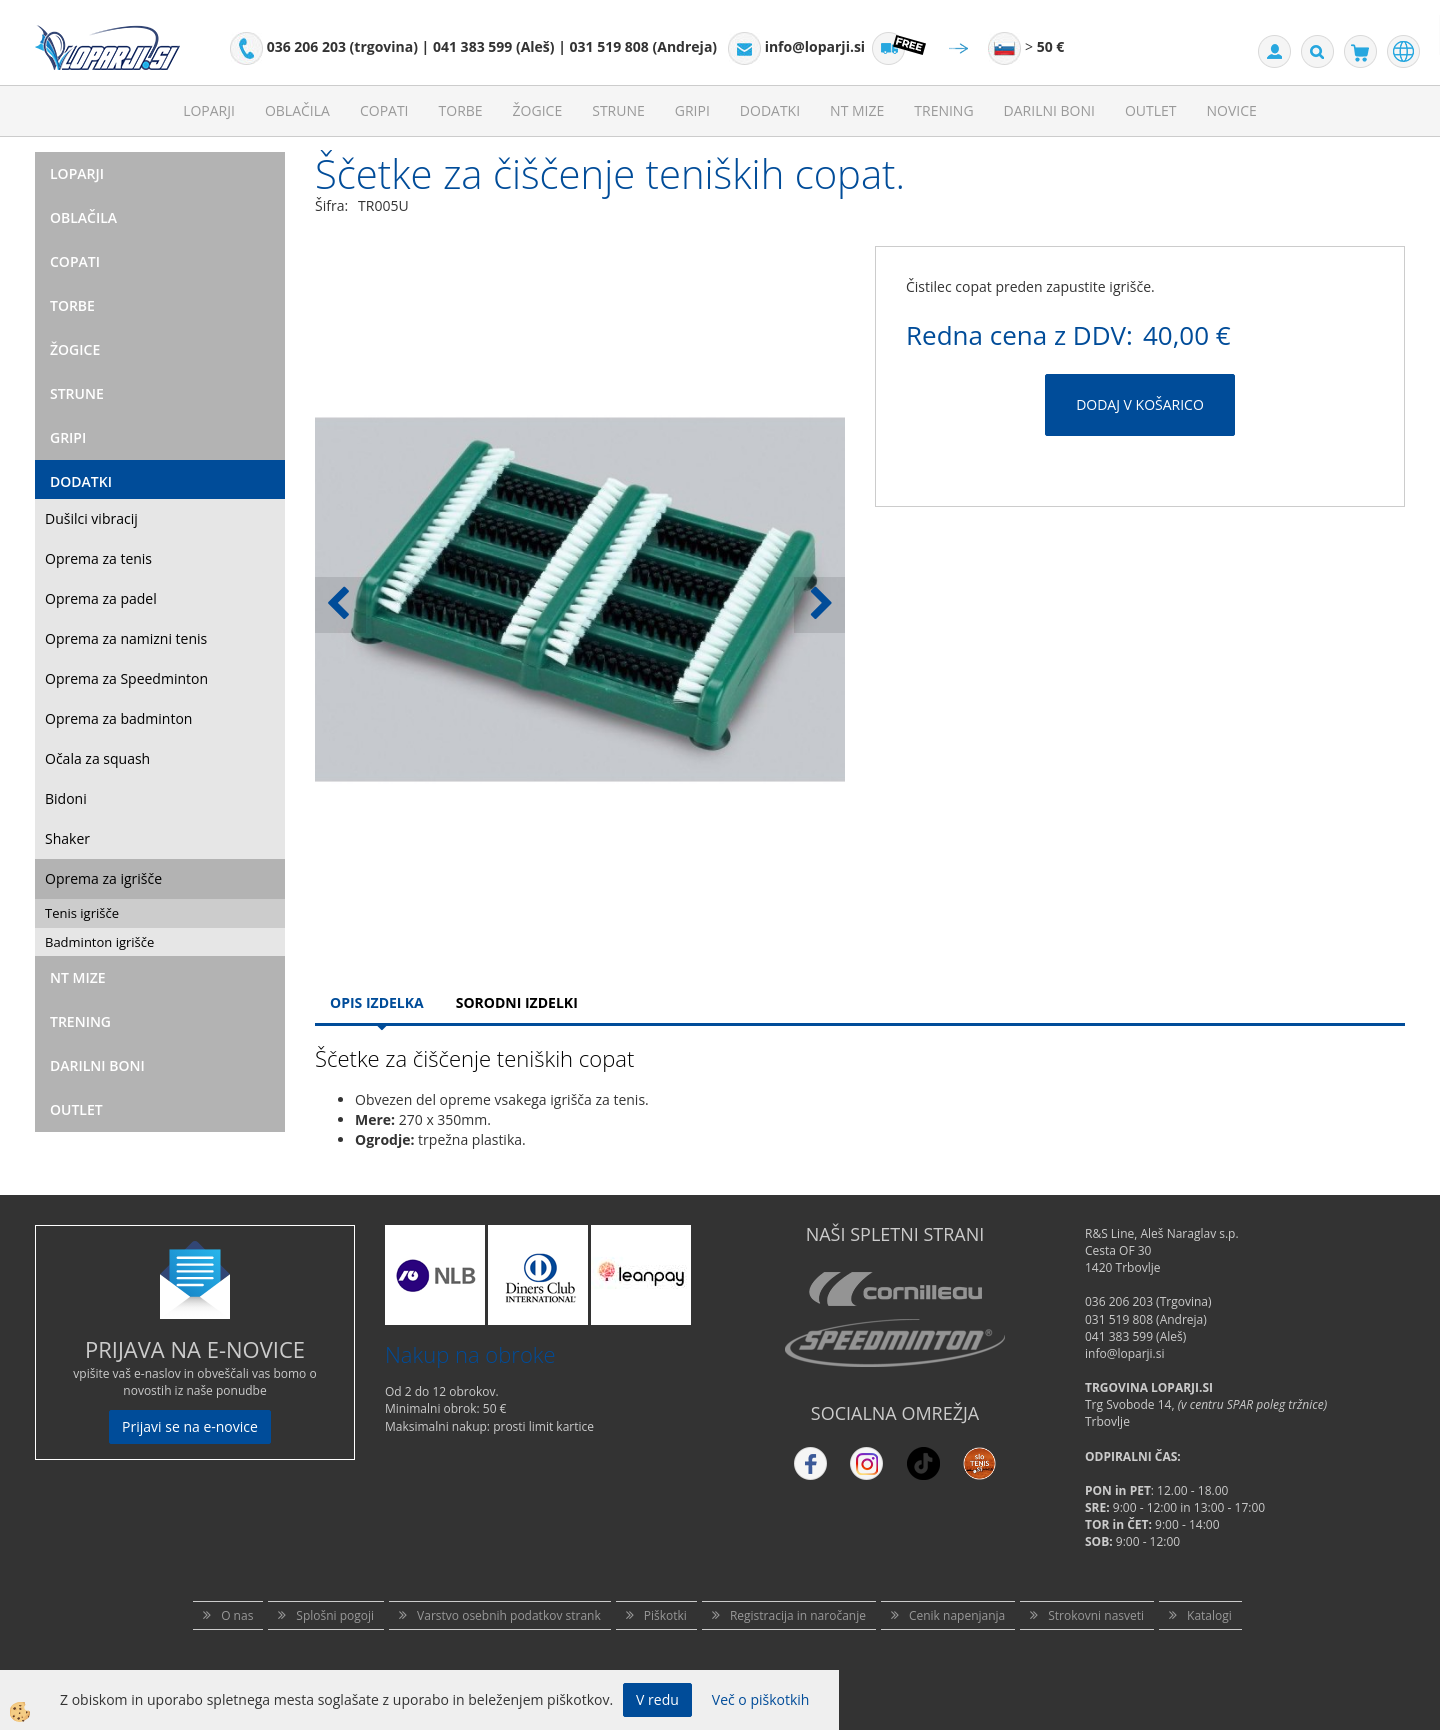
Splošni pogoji (335, 1615)
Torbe (461, 110)
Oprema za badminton (118, 718)
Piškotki (665, 1615)
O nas (237, 1615)
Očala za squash (97, 758)
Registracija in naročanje (798, 1615)
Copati (384, 110)
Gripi (692, 110)
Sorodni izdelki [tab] (517, 1002)
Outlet (1151, 110)
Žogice (538, 110)
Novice (1232, 110)
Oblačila (297, 110)
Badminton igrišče (99, 942)
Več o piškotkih (761, 1699)
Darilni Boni (1049, 110)
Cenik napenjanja (957, 1615)
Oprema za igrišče (103, 878)
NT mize (857, 110)
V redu (657, 1699)
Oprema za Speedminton (126, 678)
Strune (618, 110)
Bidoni (66, 798)
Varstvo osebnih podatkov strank (509, 1615)
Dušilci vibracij (91, 518)
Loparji (209, 110)
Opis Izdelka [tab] (377, 1002)
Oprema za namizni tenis (126, 638)
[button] (819, 605)
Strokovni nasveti (1096, 1615)
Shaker (67, 838)
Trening (943, 110)
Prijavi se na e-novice (190, 1426)
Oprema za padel (101, 598)
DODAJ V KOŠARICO (1140, 404)
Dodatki (770, 110)
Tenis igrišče (82, 913)
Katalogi (1209, 1615)
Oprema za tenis (98, 558)
